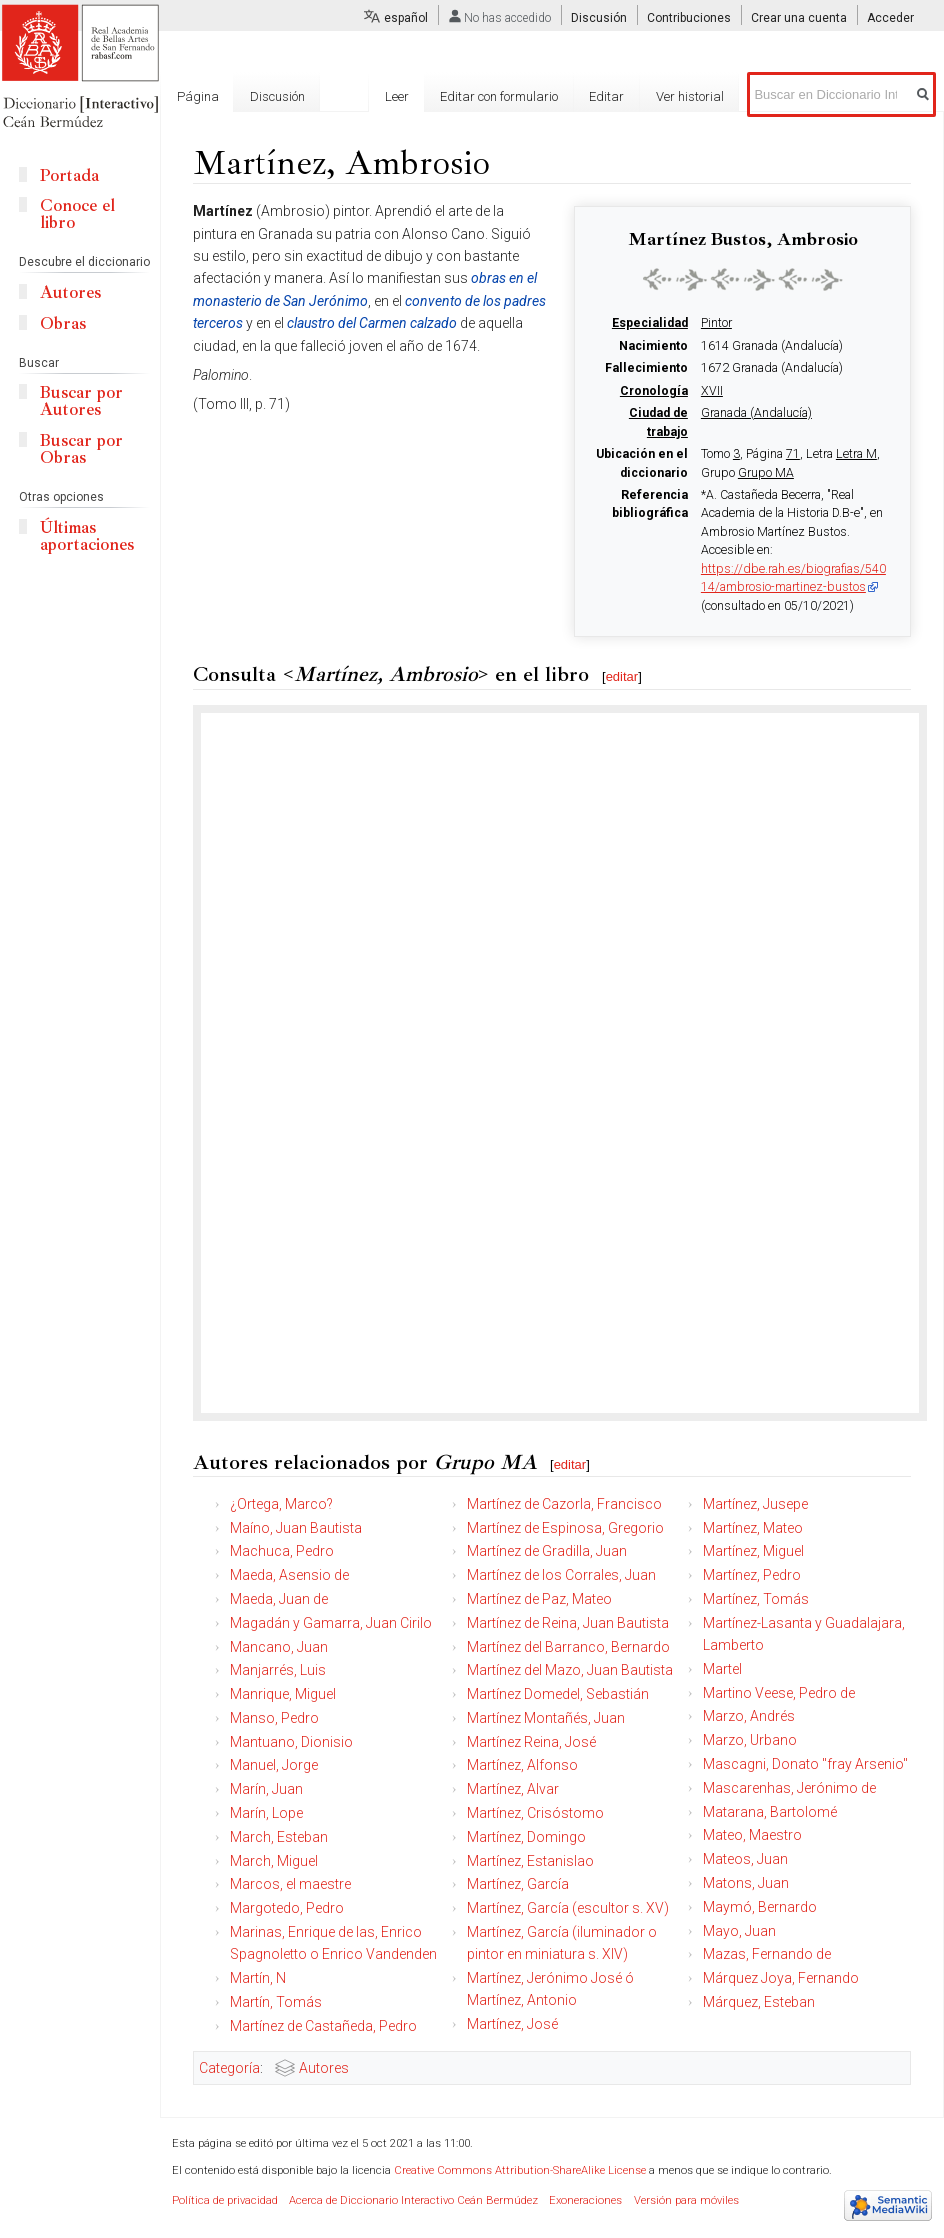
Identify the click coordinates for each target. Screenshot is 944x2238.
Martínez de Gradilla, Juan (547, 1551)
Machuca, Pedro (282, 1551)
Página (198, 96)
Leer (397, 96)
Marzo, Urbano (750, 1740)
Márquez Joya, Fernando (781, 1978)
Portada (69, 175)
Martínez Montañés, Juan (546, 1718)
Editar (606, 96)
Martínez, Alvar (513, 1789)
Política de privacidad (225, 2200)
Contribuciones (689, 18)
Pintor (716, 323)
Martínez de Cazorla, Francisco (564, 1504)
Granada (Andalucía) (756, 413)
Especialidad (650, 323)
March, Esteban (279, 1837)
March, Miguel (274, 1861)
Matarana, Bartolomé (770, 1812)
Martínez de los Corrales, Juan (561, 1575)
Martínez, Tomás (756, 1599)
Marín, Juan (266, 1789)
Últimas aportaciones (87, 536)
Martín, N (258, 1978)
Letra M (856, 454)
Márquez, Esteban (759, 2002)
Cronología (654, 391)
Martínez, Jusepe (755, 1504)
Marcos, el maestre (290, 1884)
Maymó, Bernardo (760, 1907)
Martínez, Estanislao (530, 1861)
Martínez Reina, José (531, 1742)
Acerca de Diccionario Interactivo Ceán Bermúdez (413, 2200)
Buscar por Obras (81, 449)
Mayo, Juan (739, 1931)
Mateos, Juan (745, 1859)
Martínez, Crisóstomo (535, 1813)
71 (793, 454)
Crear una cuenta (799, 18)
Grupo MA (766, 473)
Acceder (890, 18)
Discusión (599, 18)
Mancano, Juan (279, 1647)
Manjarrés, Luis (278, 1670)
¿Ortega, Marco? (281, 1504)
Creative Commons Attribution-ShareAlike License (520, 2170)
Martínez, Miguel (753, 1551)
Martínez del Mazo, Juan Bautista (570, 1670)
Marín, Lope (266, 1813)
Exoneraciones (585, 2200)
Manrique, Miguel (283, 1694)
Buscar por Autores (81, 401)
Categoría (229, 2068)
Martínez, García (518, 1884)
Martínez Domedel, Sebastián (558, 1694)
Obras (63, 323)
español (406, 18)
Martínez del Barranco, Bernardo (568, 1647)
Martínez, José (512, 2024)
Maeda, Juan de (279, 1599)
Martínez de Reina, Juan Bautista (568, 1623)
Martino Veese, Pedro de (779, 1693)
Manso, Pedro (274, 1718)
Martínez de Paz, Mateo (539, 1599)
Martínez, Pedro (752, 1575)
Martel (722, 1669)
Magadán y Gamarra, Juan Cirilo (331, 1623)
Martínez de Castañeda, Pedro (323, 2026)
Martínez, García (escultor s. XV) (568, 1908)
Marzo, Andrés (749, 1716)
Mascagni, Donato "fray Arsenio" (805, 1764)
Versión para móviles (686, 2200)
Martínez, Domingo (526, 1837)
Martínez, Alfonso (522, 1765)
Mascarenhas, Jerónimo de (789, 1788)
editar (622, 676)
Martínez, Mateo (753, 1528)
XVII (712, 391)
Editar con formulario (499, 96)
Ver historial (690, 96)
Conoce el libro (77, 214)
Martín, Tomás (276, 2002)
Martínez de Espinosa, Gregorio (565, 1528)
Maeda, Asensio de (289, 1575)
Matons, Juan (746, 1883)
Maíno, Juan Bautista (296, 1528)
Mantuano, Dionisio (291, 1742)
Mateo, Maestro (752, 1835)
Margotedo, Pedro (287, 1908)
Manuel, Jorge (274, 1765)
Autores (324, 2068)
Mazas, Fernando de (767, 1954)
